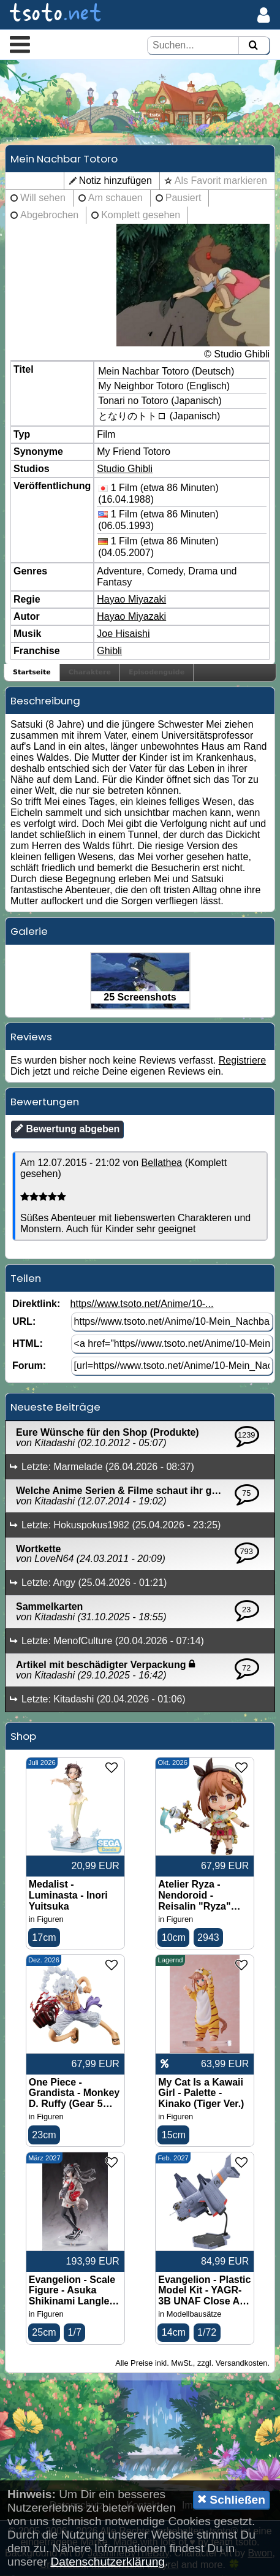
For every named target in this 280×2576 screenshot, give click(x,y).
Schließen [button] (231, 2499)
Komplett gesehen (140, 215)
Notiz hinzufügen (115, 180)
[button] (20, 44)
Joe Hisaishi (123, 633)
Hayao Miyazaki (131, 599)
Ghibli (109, 651)
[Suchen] (253, 46)
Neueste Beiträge (55, 1407)
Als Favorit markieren (221, 180)
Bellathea (161, 1162)
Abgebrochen (49, 215)
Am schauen (115, 197)
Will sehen (43, 197)
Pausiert (183, 197)
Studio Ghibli (125, 468)
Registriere (242, 1060)
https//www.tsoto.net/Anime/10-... (142, 1303)
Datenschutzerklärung (107, 2561)
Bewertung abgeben (67, 1128)
